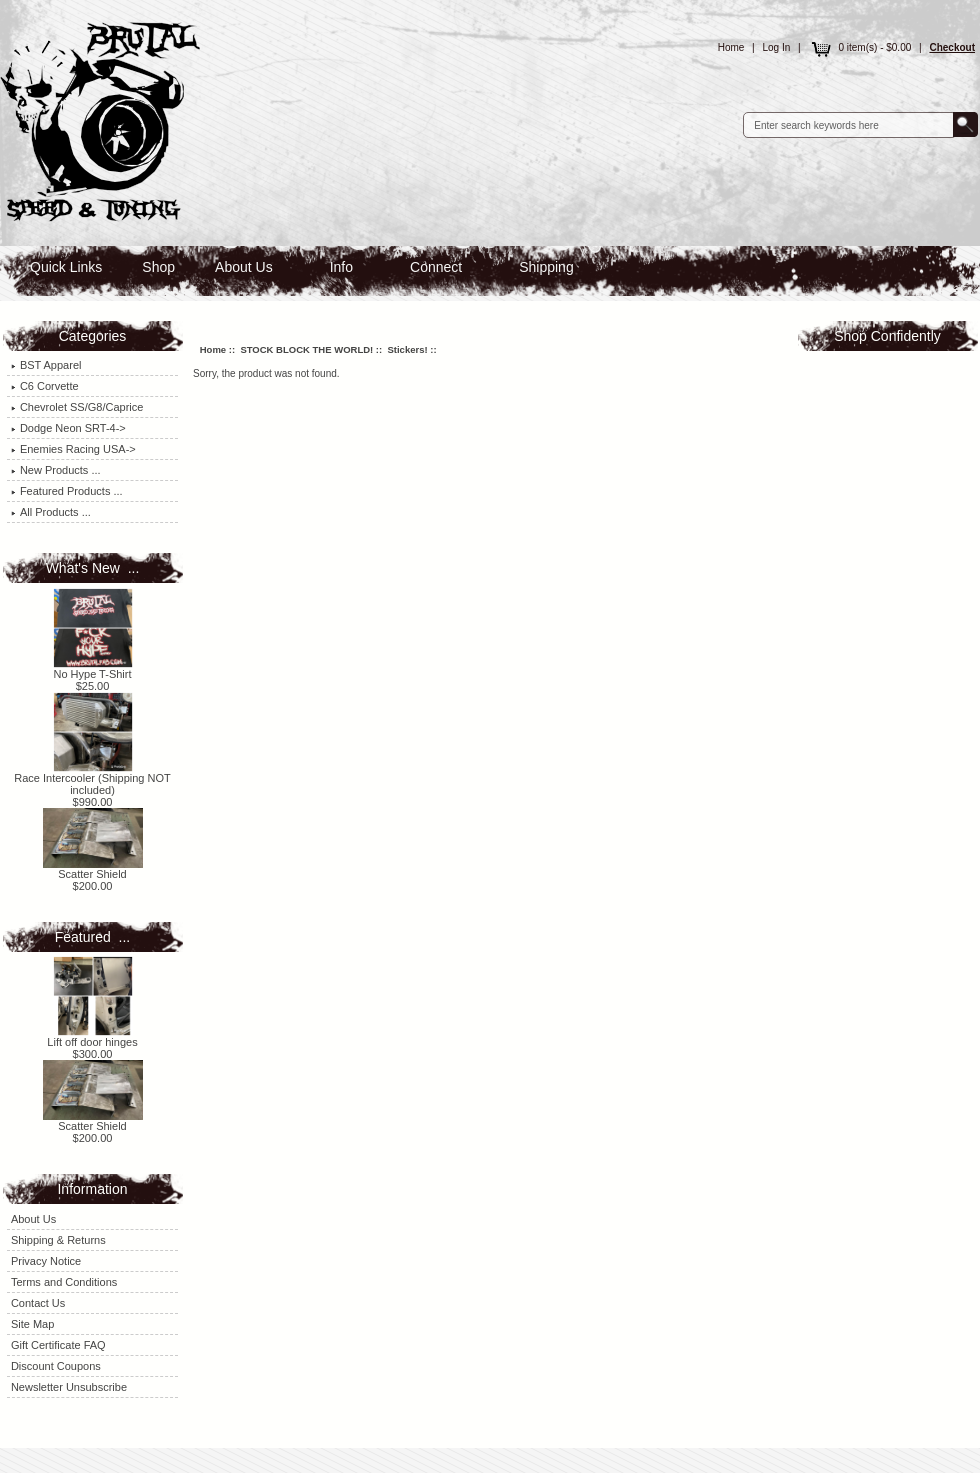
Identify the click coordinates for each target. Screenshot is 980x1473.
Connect (436, 267)
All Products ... (51, 512)
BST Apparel (46, 365)
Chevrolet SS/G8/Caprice (77, 407)
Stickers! (407, 349)
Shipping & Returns (58, 1240)
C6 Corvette (45, 386)
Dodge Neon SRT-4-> (68, 428)
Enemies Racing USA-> (73, 449)
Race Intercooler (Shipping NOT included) (92, 779)
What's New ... (93, 568)
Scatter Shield (93, 869)
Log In (777, 47)
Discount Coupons (56, 1366)
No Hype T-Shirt (93, 669)
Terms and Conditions (64, 1282)
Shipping (546, 267)
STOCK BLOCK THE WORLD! (306, 349)
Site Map (32, 1324)
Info (341, 267)
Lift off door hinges (92, 1037)
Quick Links (66, 267)
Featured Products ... (67, 491)
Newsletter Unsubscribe (69, 1387)
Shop (158, 267)
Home (731, 47)
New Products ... (56, 470)
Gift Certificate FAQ (58, 1345)
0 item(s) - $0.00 (859, 47)
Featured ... (92, 937)
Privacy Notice (46, 1261)
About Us (244, 267)
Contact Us (38, 1303)
